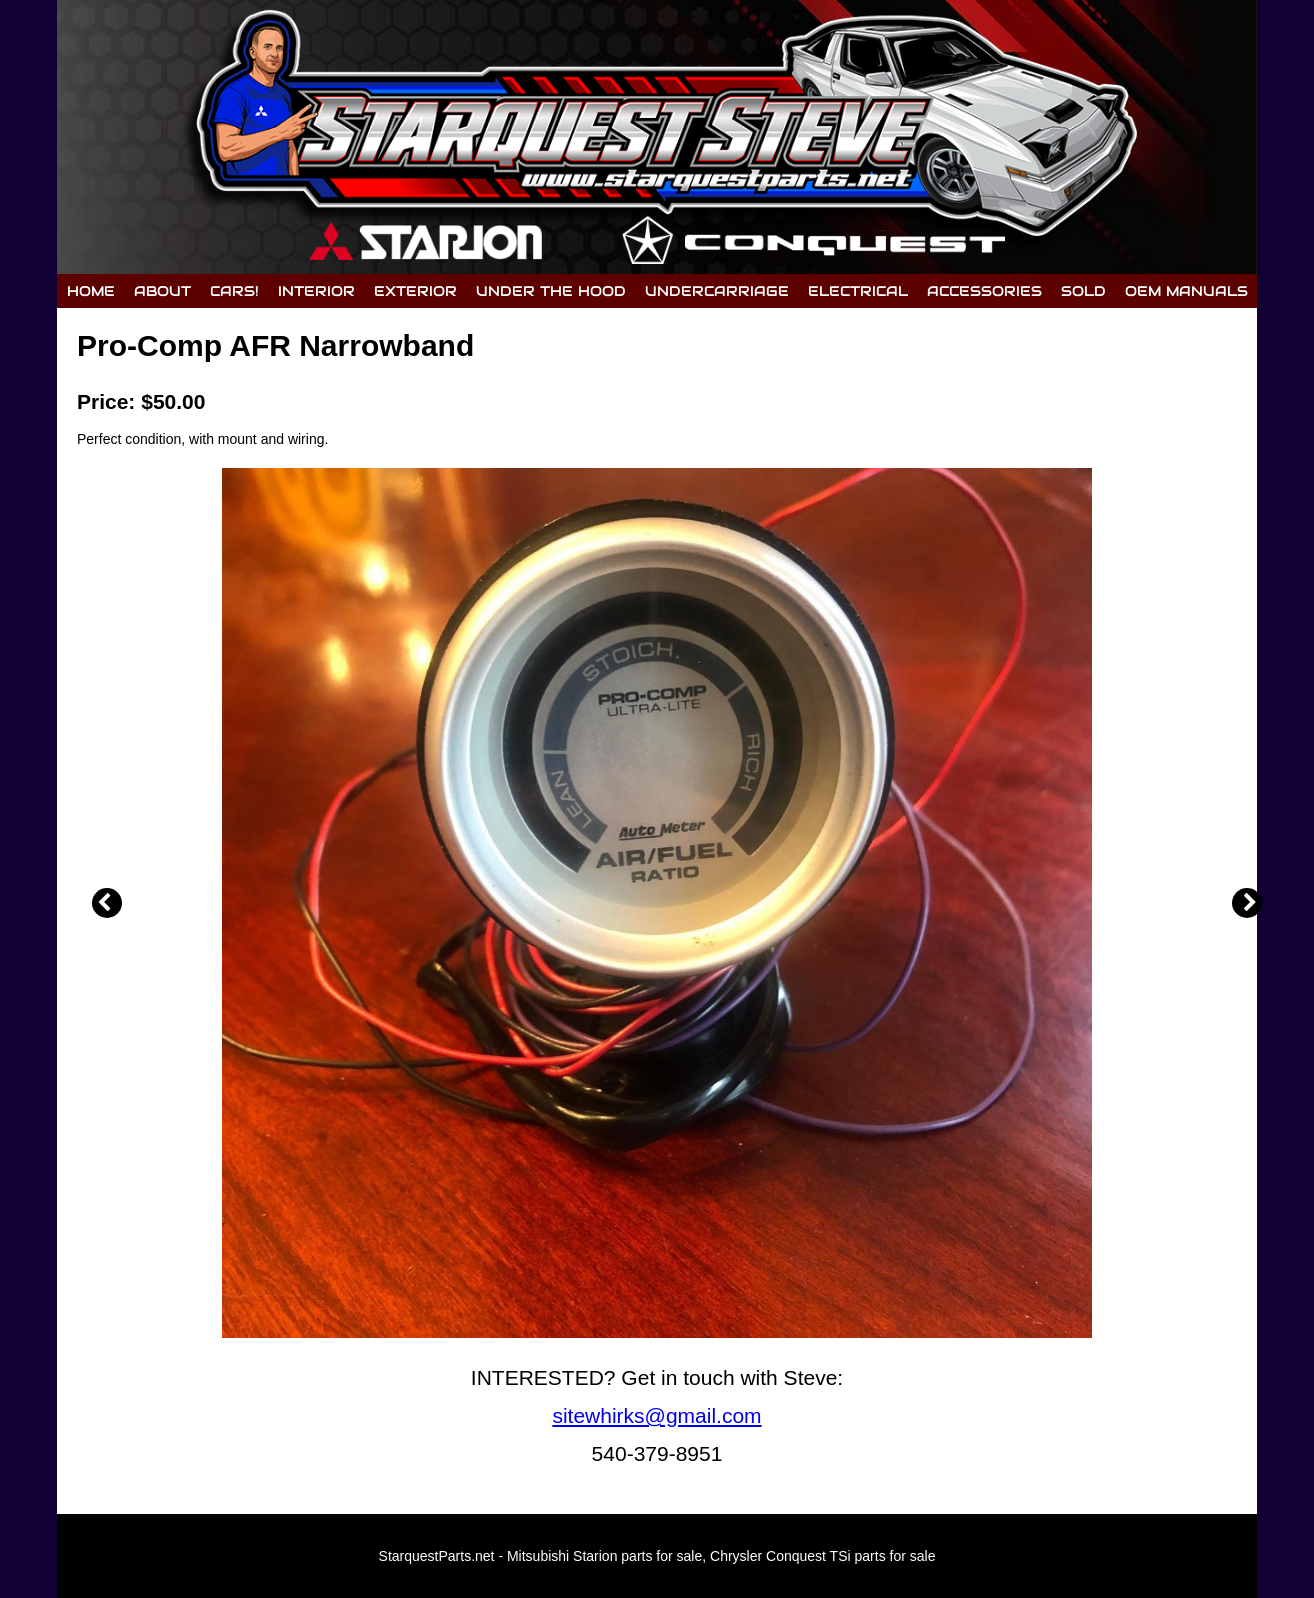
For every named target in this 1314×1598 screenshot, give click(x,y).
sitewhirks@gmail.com (656, 1415)
